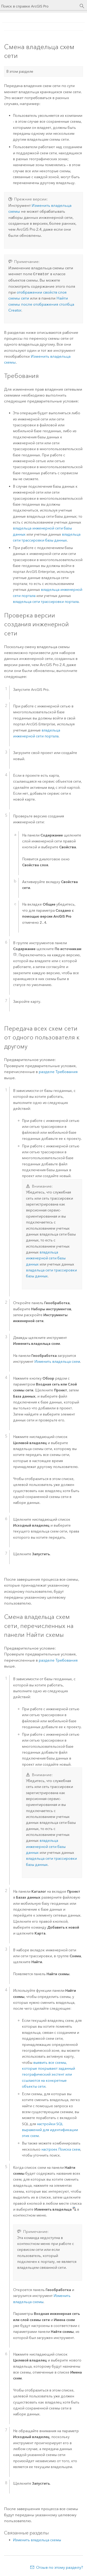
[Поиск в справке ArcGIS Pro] (39, 6)
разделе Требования (58, 1071)
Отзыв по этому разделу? (59, 2567)
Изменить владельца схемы (37, 2539)
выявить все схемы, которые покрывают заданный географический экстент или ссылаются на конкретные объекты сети (48, 2074)
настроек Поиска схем (60, 2149)
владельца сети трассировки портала (46, 601)
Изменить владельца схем (57, 1361)
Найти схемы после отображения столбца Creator (41, 303)
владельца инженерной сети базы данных (46, 1258)
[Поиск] (82, 6)
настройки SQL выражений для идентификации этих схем (50, 2129)
